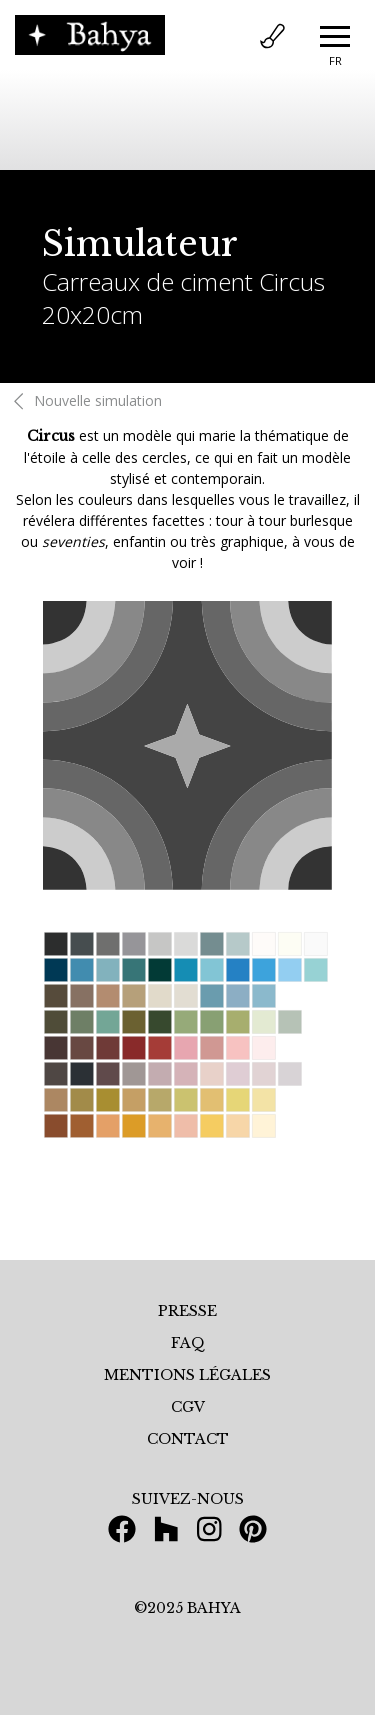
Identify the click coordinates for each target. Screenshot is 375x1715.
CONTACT (188, 1439)
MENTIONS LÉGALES (187, 1375)
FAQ (188, 1343)
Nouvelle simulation (84, 400)
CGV (188, 1407)
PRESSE (187, 1311)
